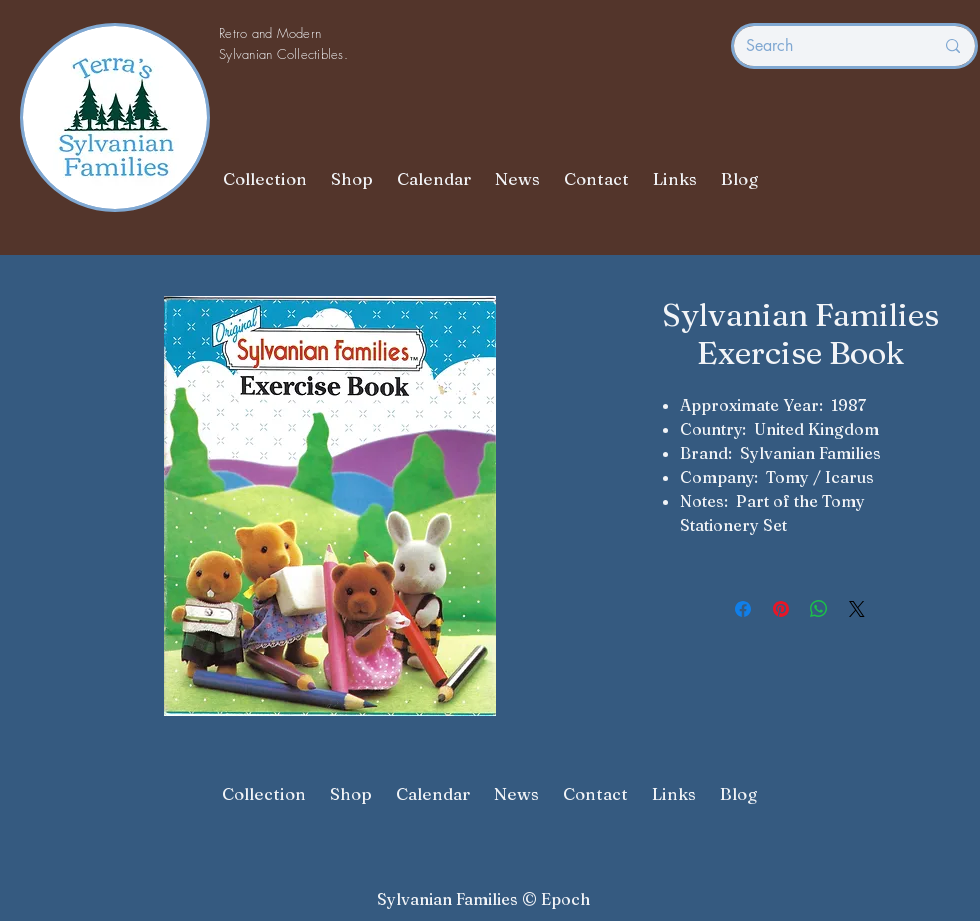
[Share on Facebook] (743, 609)
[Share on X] (857, 609)
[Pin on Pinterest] (781, 609)
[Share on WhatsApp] (819, 609)
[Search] (825, 46)
